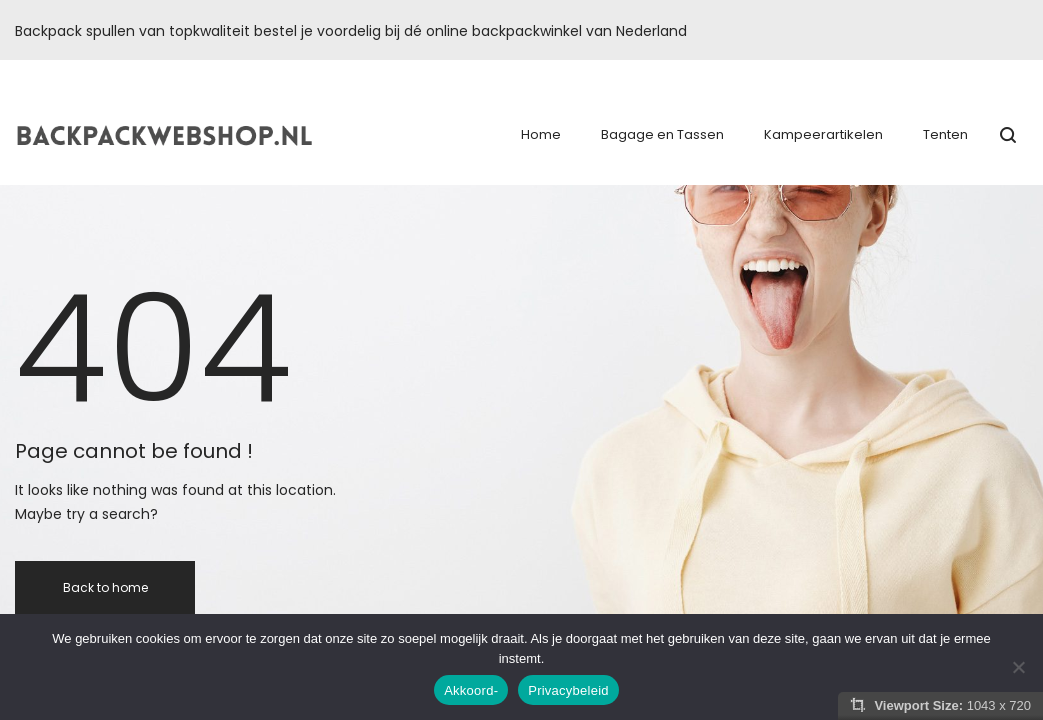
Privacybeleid (568, 690)
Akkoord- (471, 690)
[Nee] (1018, 667)
